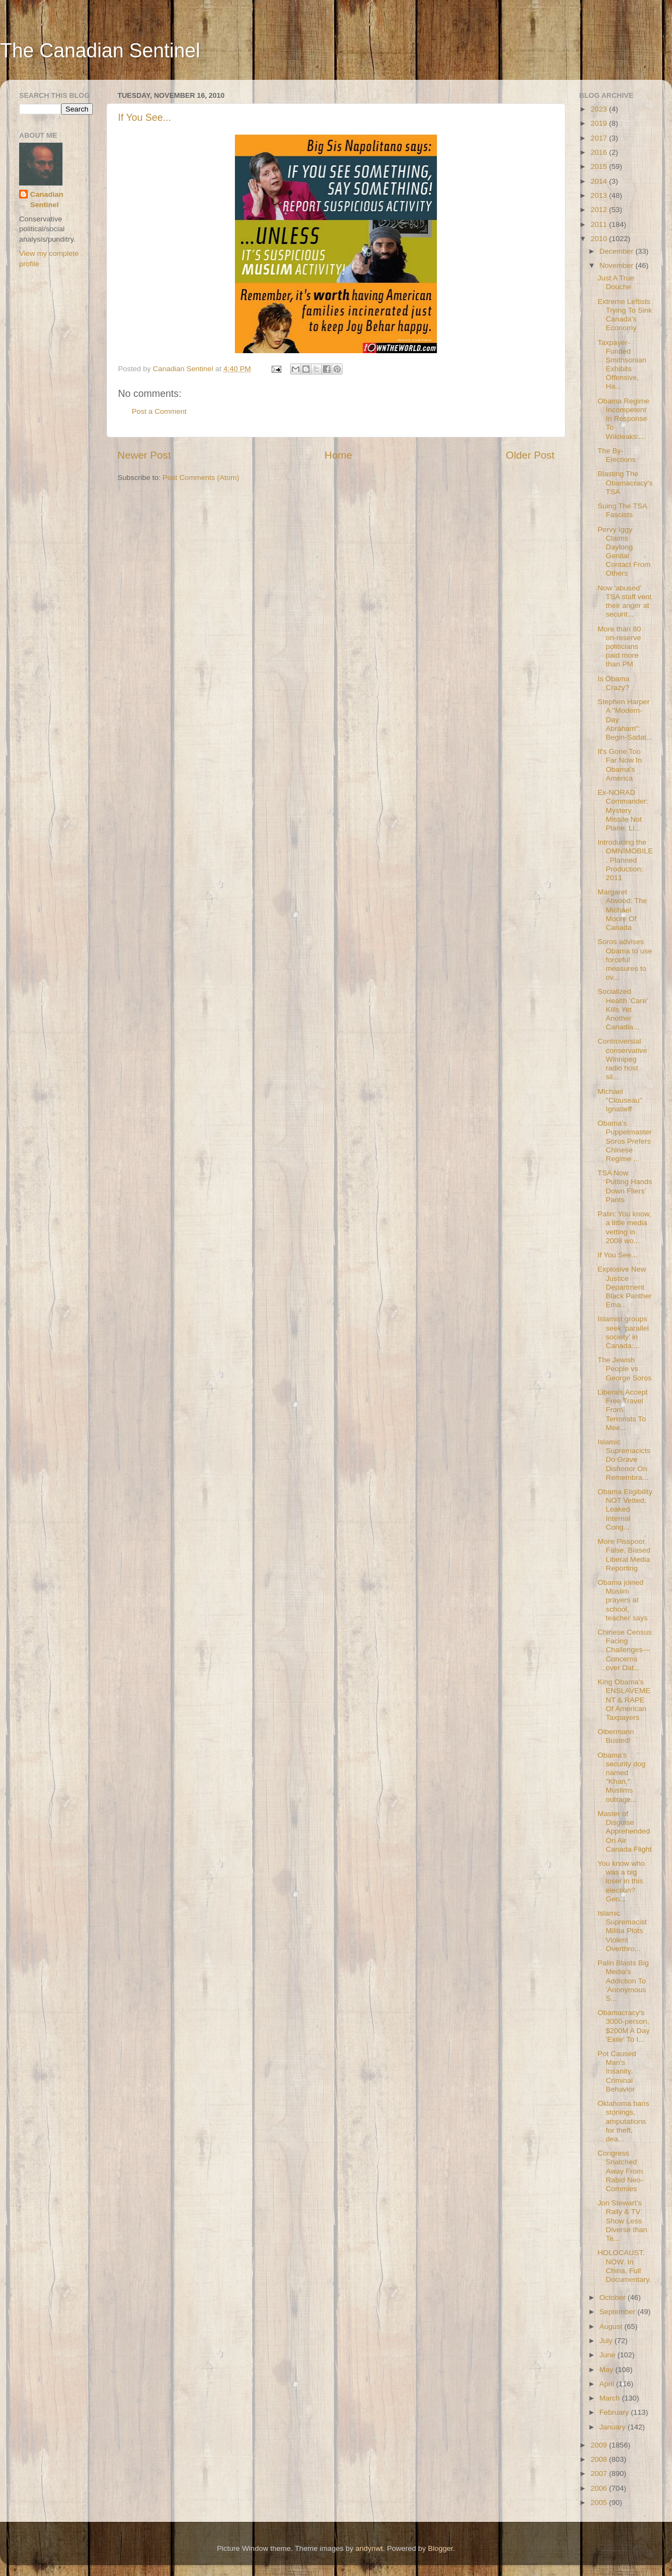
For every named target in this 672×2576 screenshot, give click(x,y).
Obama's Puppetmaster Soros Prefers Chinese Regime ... (625, 1141)
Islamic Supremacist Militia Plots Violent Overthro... (622, 1931)
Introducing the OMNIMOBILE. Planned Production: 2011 (625, 860)
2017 (600, 138)
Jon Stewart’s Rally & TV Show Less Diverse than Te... (622, 2221)
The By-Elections (617, 455)
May (607, 2370)
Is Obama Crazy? (614, 683)
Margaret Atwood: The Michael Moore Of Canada (622, 910)
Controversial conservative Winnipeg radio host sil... (622, 1059)
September (618, 2312)
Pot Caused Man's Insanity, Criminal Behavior (617, 2071)
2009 (600, 2445)
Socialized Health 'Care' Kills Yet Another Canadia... (623, 1009)
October (613, 2297)
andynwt (368, 2548)
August (611, 2326)
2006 (600, 2488)
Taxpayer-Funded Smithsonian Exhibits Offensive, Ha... (622, 364)
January (613, 2427)
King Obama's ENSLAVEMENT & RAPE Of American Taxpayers (624, 1700)
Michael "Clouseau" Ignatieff (620, 1100)
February (615, 2412)
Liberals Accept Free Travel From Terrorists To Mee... (623, 1410)
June (608, 2355)
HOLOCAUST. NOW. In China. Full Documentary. (624, 2266)
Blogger (440, 2548)
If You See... (144, 117)
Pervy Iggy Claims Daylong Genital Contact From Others (624, 551)
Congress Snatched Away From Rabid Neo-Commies (620, 2171)
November (617, 265)
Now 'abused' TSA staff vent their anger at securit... (625, 601)
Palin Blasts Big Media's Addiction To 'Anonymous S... (623, 1981)
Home (338, 455)
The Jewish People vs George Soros (625, 1368)
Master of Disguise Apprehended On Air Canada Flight (625, 1831)
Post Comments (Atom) (201, 477)
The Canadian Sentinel (100, 50)
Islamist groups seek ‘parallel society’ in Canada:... (623, 1332)
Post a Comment (159, 411)
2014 (600, 181)
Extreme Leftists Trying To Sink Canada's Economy (625, 314)
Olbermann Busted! (616, 1736)
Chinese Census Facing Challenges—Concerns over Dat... (625, 1650)
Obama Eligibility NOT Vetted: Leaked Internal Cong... (625, 1509)
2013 (600, 195)
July (607, 2341)
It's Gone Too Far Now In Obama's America (620, 764)
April (607, 2384)
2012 (600, 210)
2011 (600, 224)
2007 (600, 2473)
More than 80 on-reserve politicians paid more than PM (619, 647)
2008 (600, 2459)
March (610, 2398)
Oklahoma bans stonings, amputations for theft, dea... (624, 2121)
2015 (600, 166)
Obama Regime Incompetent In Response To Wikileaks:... (624, 419)
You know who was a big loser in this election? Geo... (621, 1881)
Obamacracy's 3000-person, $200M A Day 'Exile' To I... (624, 2026)
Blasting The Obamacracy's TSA (625, 482)
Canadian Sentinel (46, 199)
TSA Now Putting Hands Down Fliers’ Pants (625, 1186)
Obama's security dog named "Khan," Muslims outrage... (622, 1777)
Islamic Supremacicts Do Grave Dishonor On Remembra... (624, 1460)
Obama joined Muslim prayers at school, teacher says (623, 1600)
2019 (600, 123)
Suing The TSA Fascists (622, 510)
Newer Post (144, 455)
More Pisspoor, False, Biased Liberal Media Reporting (624, 1554)
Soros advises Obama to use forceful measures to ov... (625, 959)
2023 (600, 109)
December (617, 251)
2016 (600, 152)
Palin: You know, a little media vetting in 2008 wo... (624, 1227)
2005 (600, 2502)
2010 (600, 239)
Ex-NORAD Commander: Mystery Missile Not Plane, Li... (623, 810)
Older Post (530, 455)
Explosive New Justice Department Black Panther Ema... (625, 1287)
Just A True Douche (616, 282)
